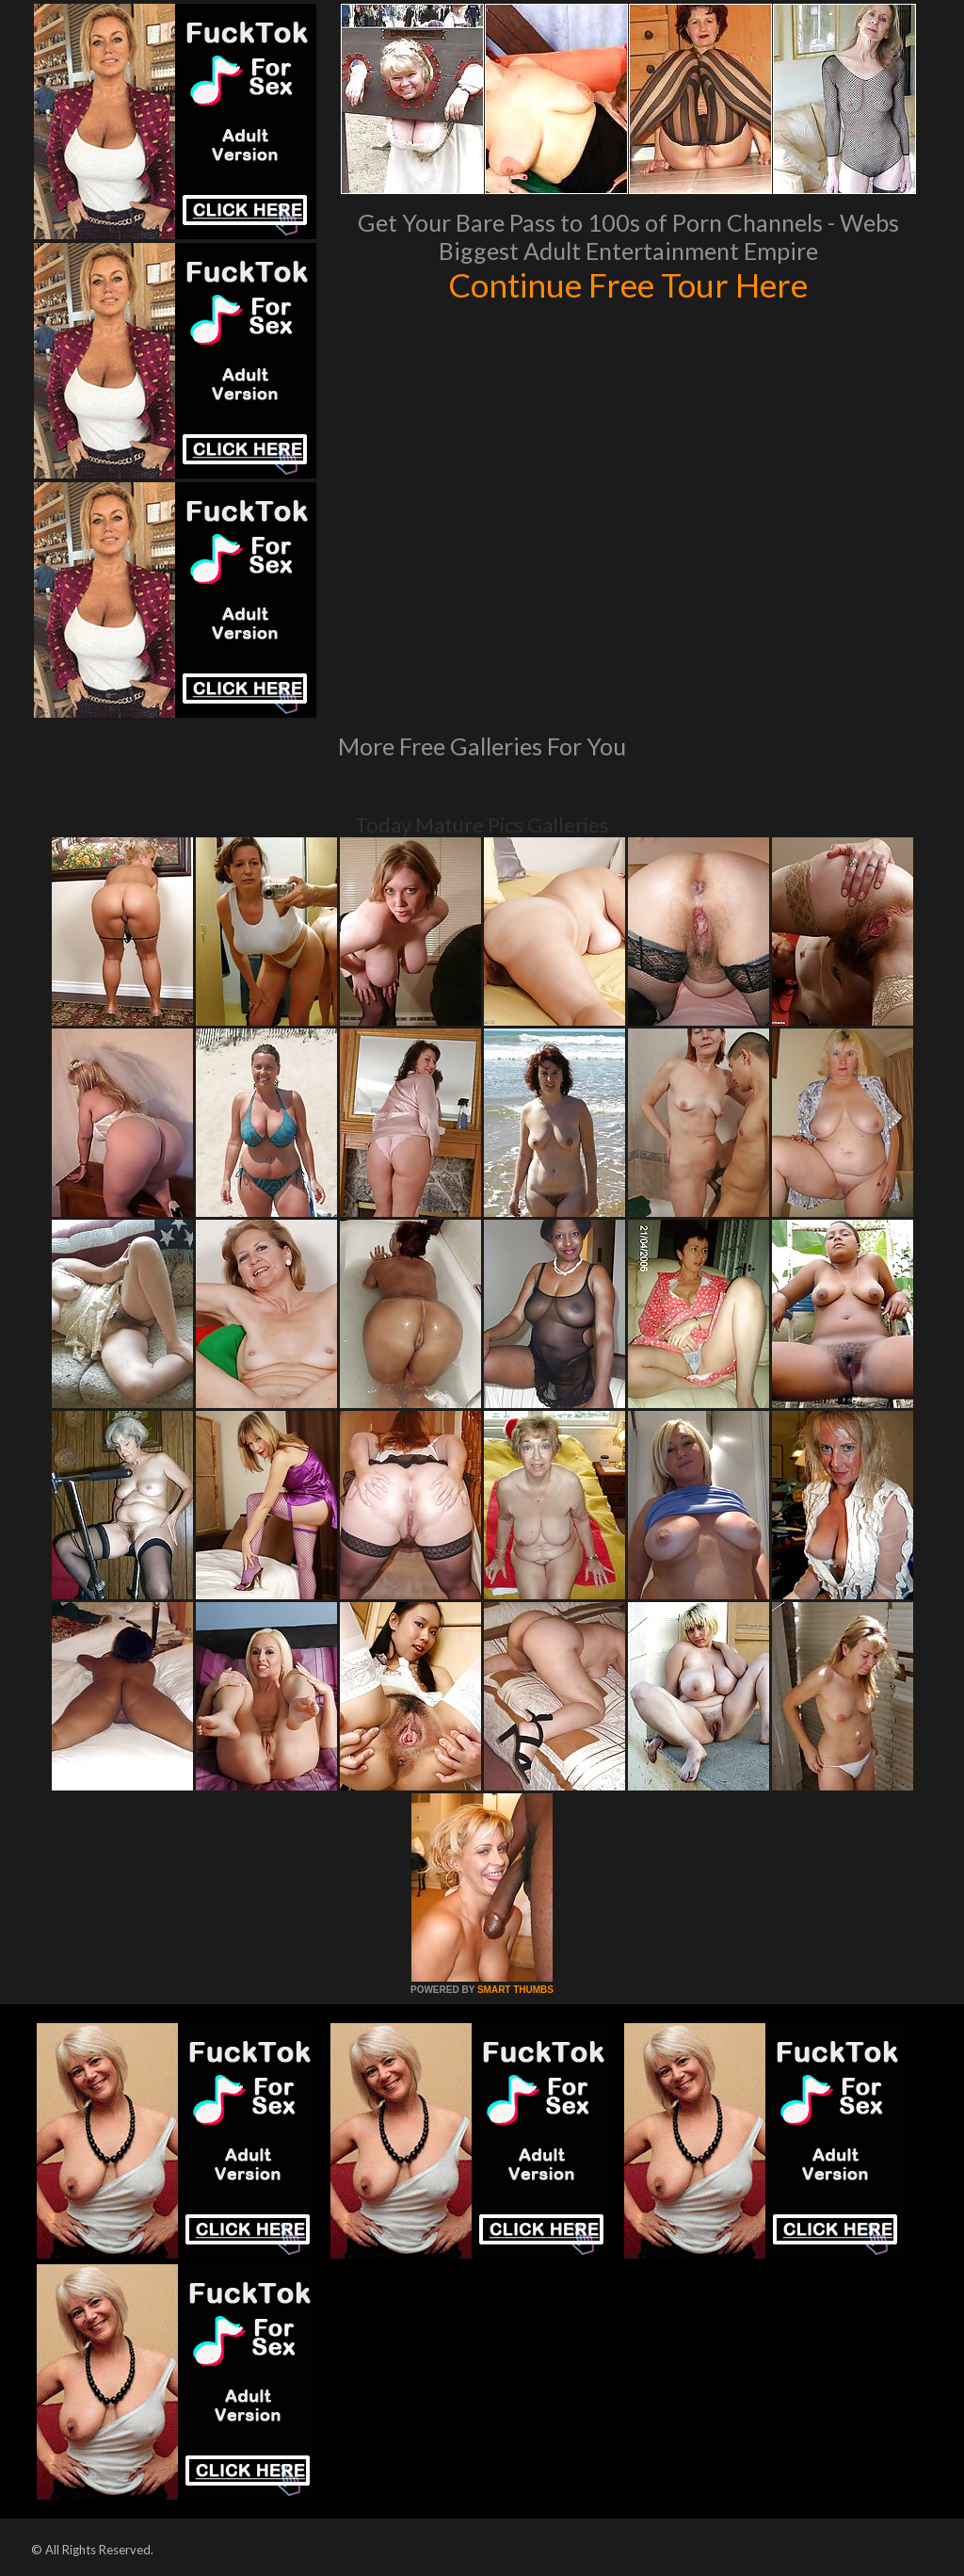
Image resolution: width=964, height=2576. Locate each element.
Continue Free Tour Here (628, 284)
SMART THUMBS (515, 1990)
